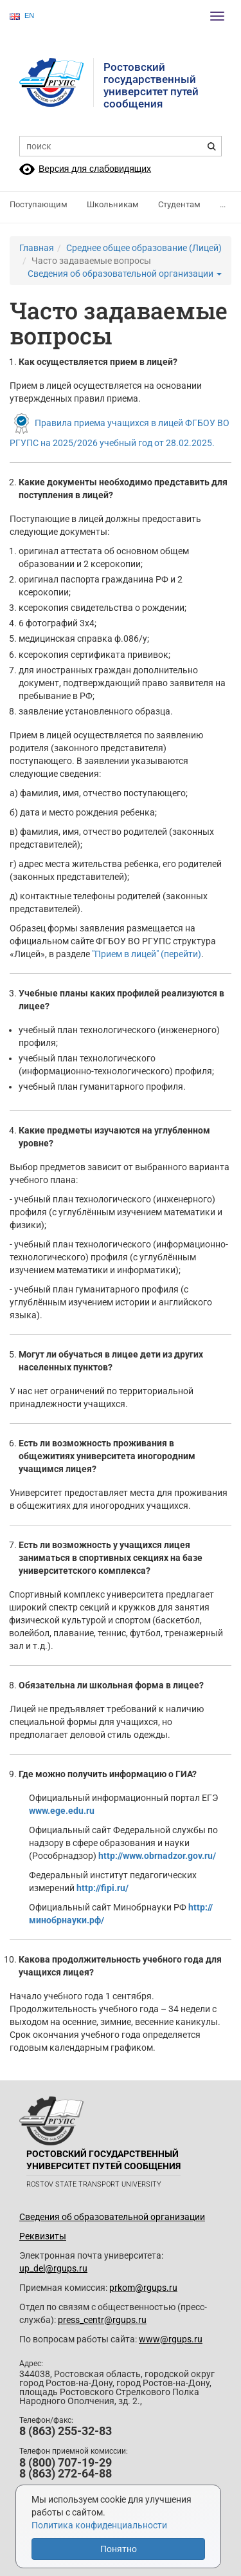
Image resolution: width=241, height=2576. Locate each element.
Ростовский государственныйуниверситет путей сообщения (151, 85)
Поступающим (38, 204)
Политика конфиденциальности (99, 2525)
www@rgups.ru (170, 2339)
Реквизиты (42, 2236)
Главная (36, 248)
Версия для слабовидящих (95, 168)
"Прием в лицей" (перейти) (146, 954)
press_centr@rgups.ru (102, 2320)
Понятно (118, 2549)
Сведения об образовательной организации (125, 273)
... (223, 204)
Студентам (179, 204)
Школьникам (113, 204)
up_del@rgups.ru (53, 2268)
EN (22, 16)
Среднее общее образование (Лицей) (144, 248)
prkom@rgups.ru (143, 2287)
